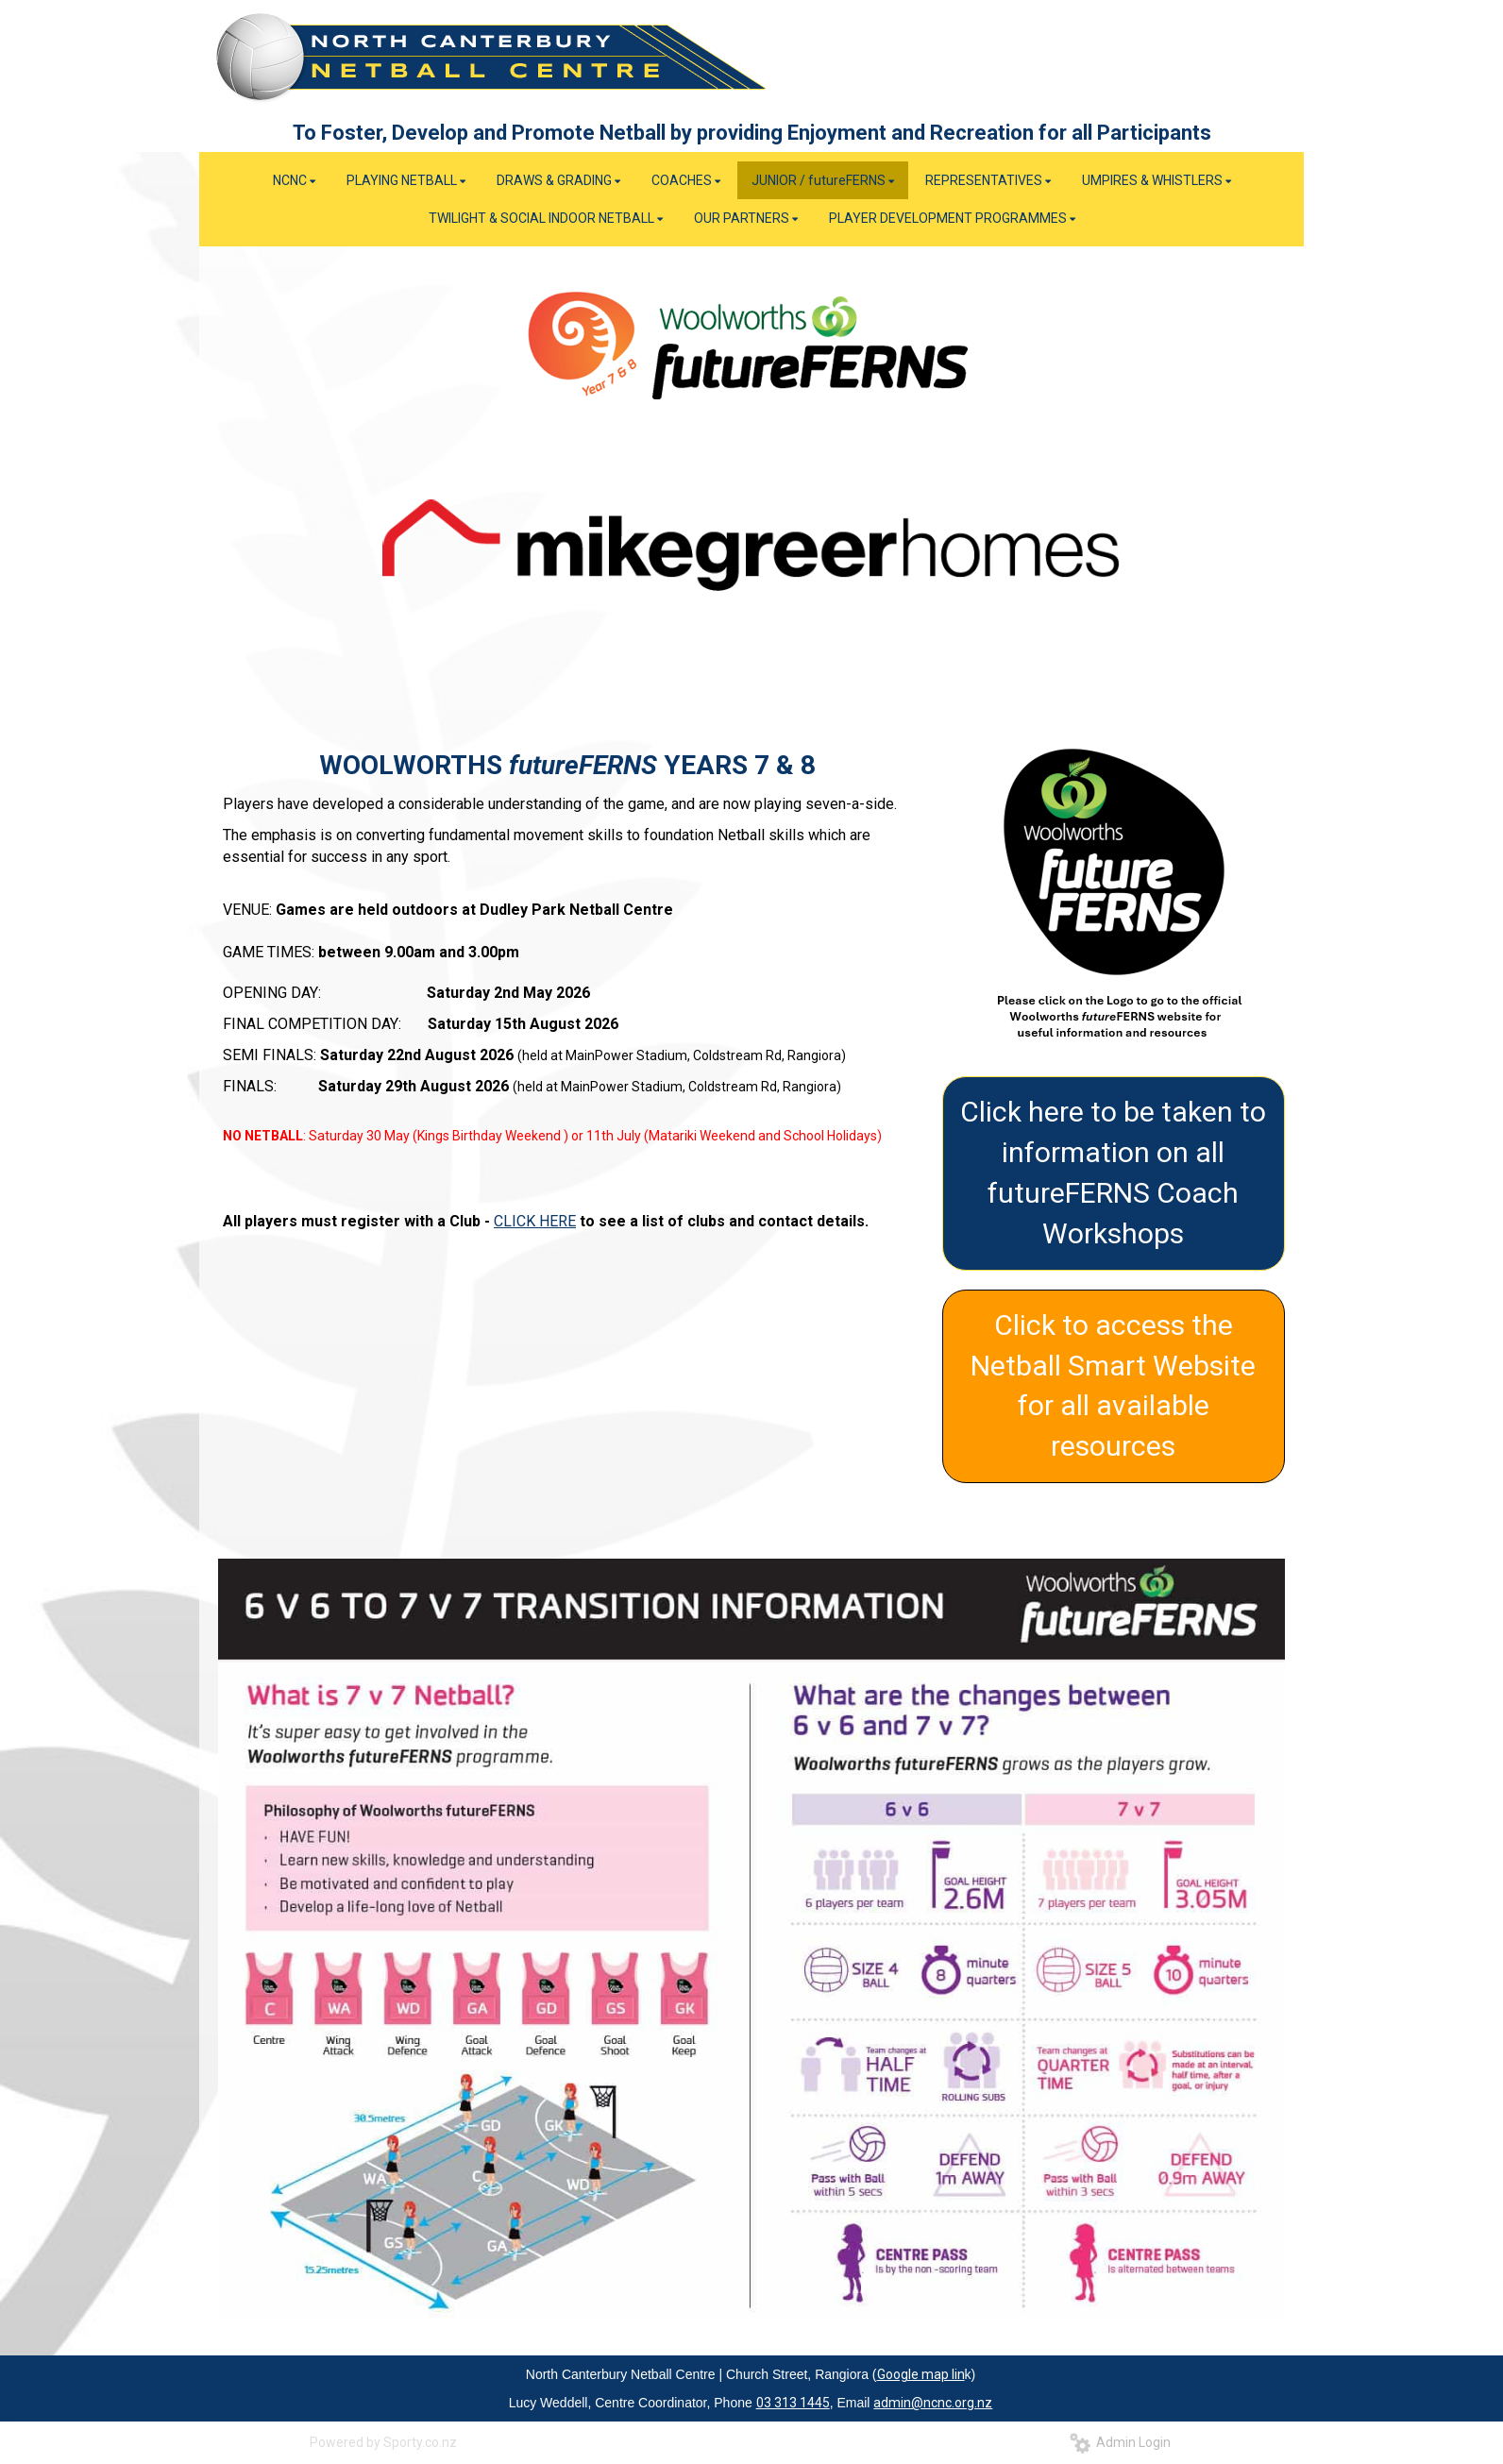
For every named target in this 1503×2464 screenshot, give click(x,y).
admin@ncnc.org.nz (932, 2402)
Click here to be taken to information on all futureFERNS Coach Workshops (1113, 1172)
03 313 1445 (793, 2402)
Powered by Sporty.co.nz (383, 2442)
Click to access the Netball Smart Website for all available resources (1113, 1385)
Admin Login (1120, 2442)
